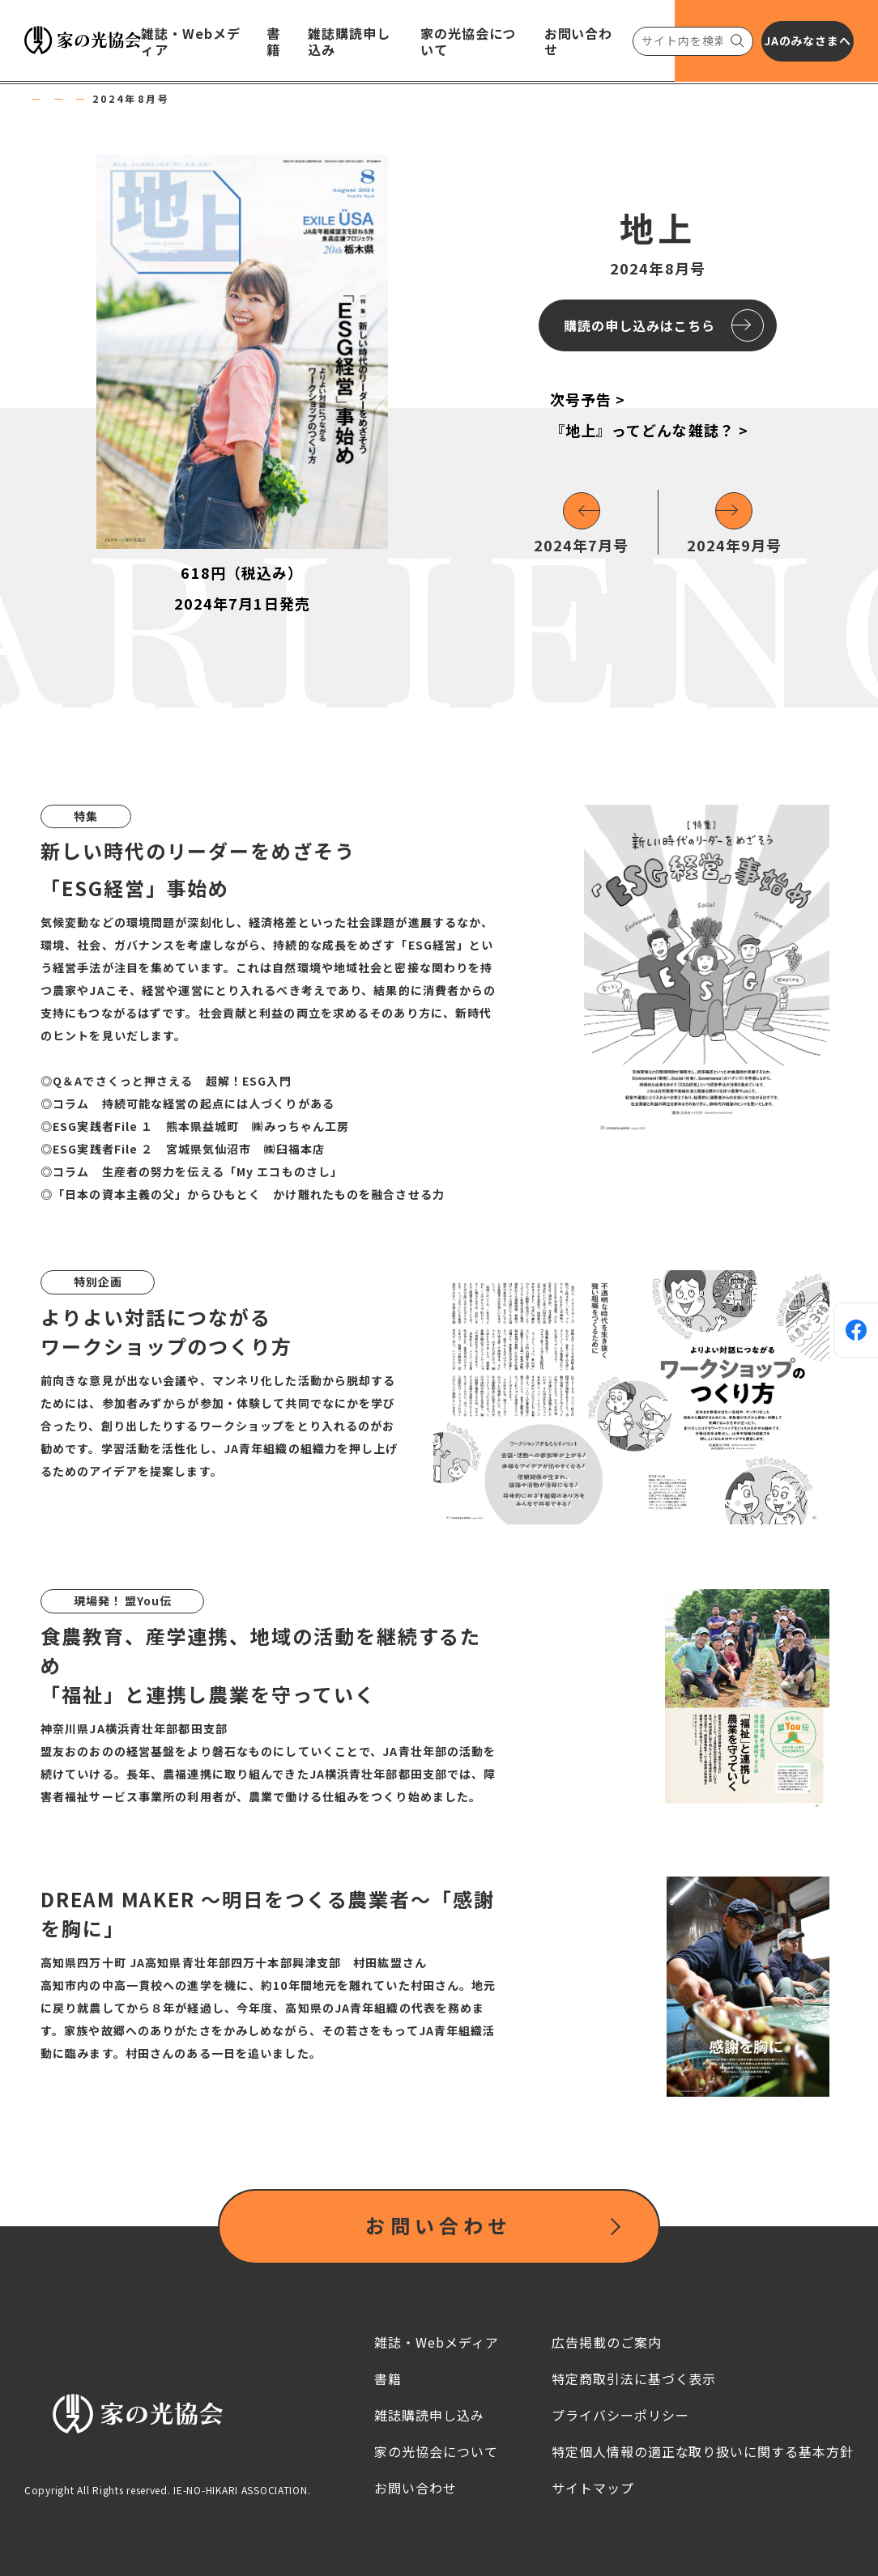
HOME (43, 98)
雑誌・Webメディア (144, 98)
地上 (238, 98)
